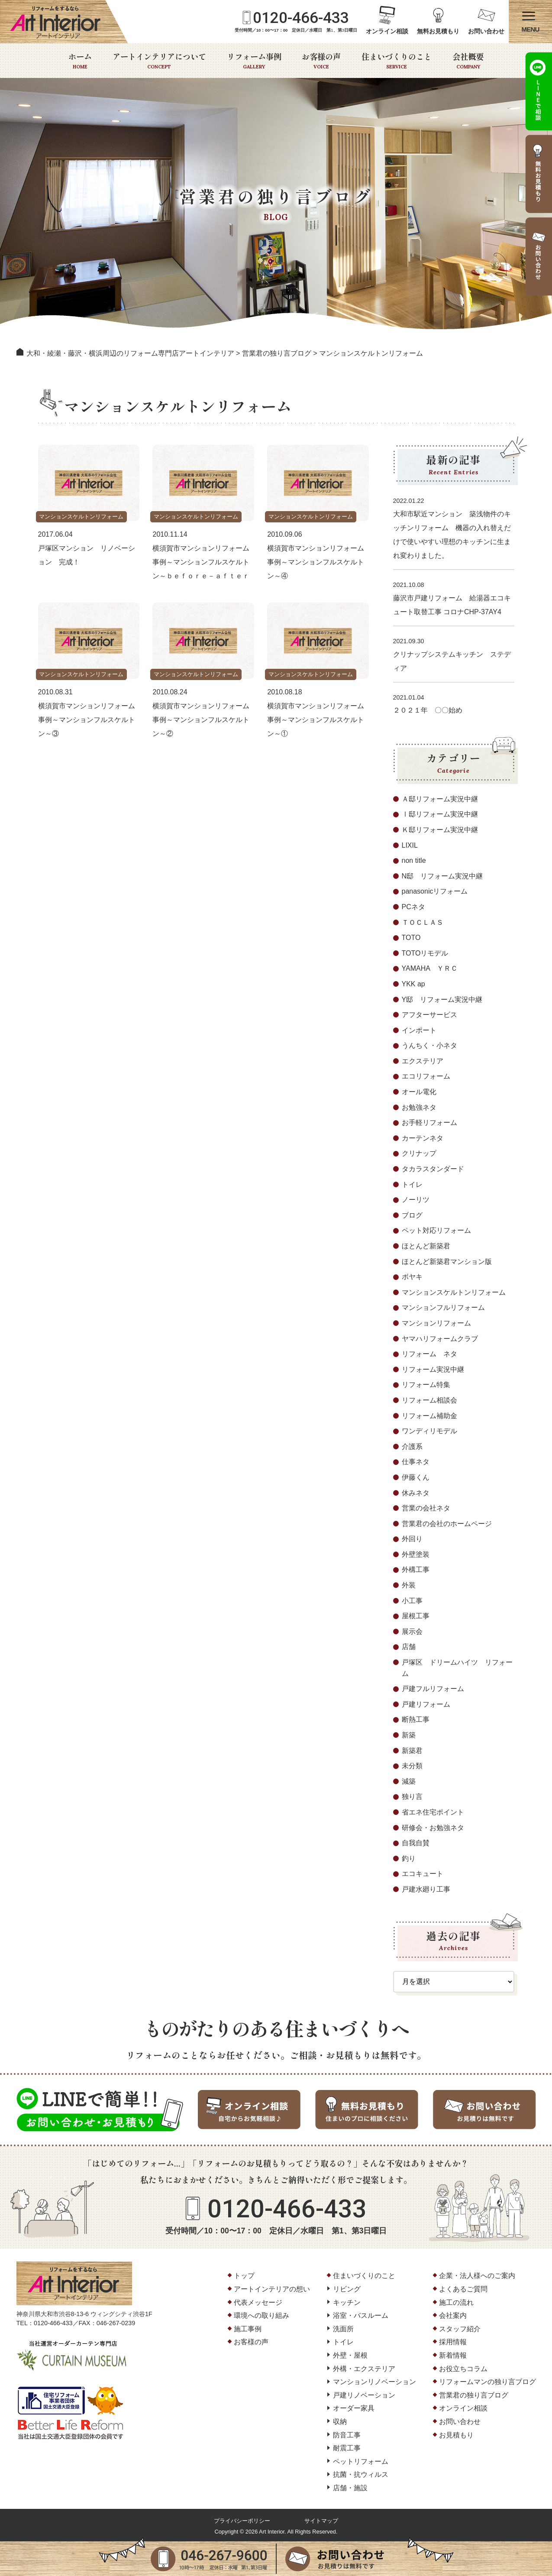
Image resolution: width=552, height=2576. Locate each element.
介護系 (412, 1446)
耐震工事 (347, 2448)
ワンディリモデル (429, 1431)
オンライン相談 (387, 31)
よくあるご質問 (463, 2289)
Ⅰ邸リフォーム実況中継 (440, 814)
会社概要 (468, 60)
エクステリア (422, 1061)
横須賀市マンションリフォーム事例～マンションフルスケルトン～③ (86, 719)
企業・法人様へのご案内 (477, 2275)
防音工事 (347, 2435)
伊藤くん (415, 1477)
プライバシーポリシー (242, 2521)
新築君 (412, 1750)
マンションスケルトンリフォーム (84, 516)
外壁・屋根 (350, 2355)
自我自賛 (415, 1843)
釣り (409, 1858)
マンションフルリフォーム (443, 1307)
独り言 (412, 1796)
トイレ (412, 1184)
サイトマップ (321, 2521)
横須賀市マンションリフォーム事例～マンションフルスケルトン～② (200, 719)
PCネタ (413, 907)
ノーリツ (415, 1199)
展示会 (412, 1631)
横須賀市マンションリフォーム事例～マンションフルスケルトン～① (315, 719)
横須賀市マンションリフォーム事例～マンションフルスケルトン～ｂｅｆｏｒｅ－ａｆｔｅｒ (200, 562)
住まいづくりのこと (397, 60)
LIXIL (410, 845)
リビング (347, 2289)
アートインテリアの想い (272, 2289)
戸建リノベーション (364, 2395)
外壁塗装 (415, 1554)
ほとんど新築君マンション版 (447, 1261)
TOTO (411, 937)
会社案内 (453, 2315)
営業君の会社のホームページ (447, 1523)
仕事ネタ (415, 1461)
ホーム (80, 60)
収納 (340, 2421)
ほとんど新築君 (426, 1246)
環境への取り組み (261, 2315)
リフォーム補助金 (429, 1415)
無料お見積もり (438, 31)
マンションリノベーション (374, 2381)
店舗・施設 (350, 2488)
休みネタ (415, 1493)
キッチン (347, 2302)
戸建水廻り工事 (426, 1889)
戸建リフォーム (426, 1704)
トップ (244, 2275)
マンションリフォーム (436, 1323)
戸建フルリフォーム (433, 1688)
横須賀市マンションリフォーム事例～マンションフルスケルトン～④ (315, 562)
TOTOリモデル (425, 953)
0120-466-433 (301, 18)
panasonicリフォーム (435, 891)
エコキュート (422, 1873)
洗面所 (343, 2329)
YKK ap (413, 984)
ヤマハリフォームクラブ (440, 1338)
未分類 (412, 1765)
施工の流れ (456, 2302)
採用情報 (453, 2342)
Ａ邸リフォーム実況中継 (440, 799)
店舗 (409, 1646)
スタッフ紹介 (460, 2329)
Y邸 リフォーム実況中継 (442, 999)
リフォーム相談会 (429, 1400)
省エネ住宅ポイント (433, 1812)
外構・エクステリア (364, 2368)
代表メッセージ (258, 2302)
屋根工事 (415, 1616)
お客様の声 (321, 60)
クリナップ (419, 1153)
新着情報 (453, 2355)
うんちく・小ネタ (429, 1045)
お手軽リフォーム (429, 1122)
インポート (419, 1030)
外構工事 (415, 1569)
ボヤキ (412, 1276)
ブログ (412, 1215)
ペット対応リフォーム (436, 1230)
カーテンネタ (422, 1138)
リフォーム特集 (426, 1384)
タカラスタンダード (433, 1169)
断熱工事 (415, 1719)
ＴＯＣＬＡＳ (422, 922)
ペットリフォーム (360, 2461)
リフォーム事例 (254, 60)
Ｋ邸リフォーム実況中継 (440, 829)
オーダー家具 (353, 2408)
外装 (409, 1585)
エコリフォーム (426, 1076)
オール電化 (419, 1091)
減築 (409, 1781)
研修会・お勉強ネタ (433, 1827)
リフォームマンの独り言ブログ (487, 2381)
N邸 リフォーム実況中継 (442, 876)
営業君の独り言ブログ (473, 2395)
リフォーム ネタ (429, 1354)
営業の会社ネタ (426, 1508)
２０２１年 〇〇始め (427, 710)
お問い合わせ (486, 31)
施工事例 (247, 2329)
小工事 (412, 1600)
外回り (412, 1538)
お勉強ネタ (419, 1107)
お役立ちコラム (463, 2368)
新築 (409, 1735)
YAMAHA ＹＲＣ (430, 968)
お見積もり (456, 2435)
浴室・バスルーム (360, 2315)
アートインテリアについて (159, 60)
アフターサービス (429, 1014)
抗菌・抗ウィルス (360, 2474)
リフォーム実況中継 (433, 1369)
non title (414, 860)
